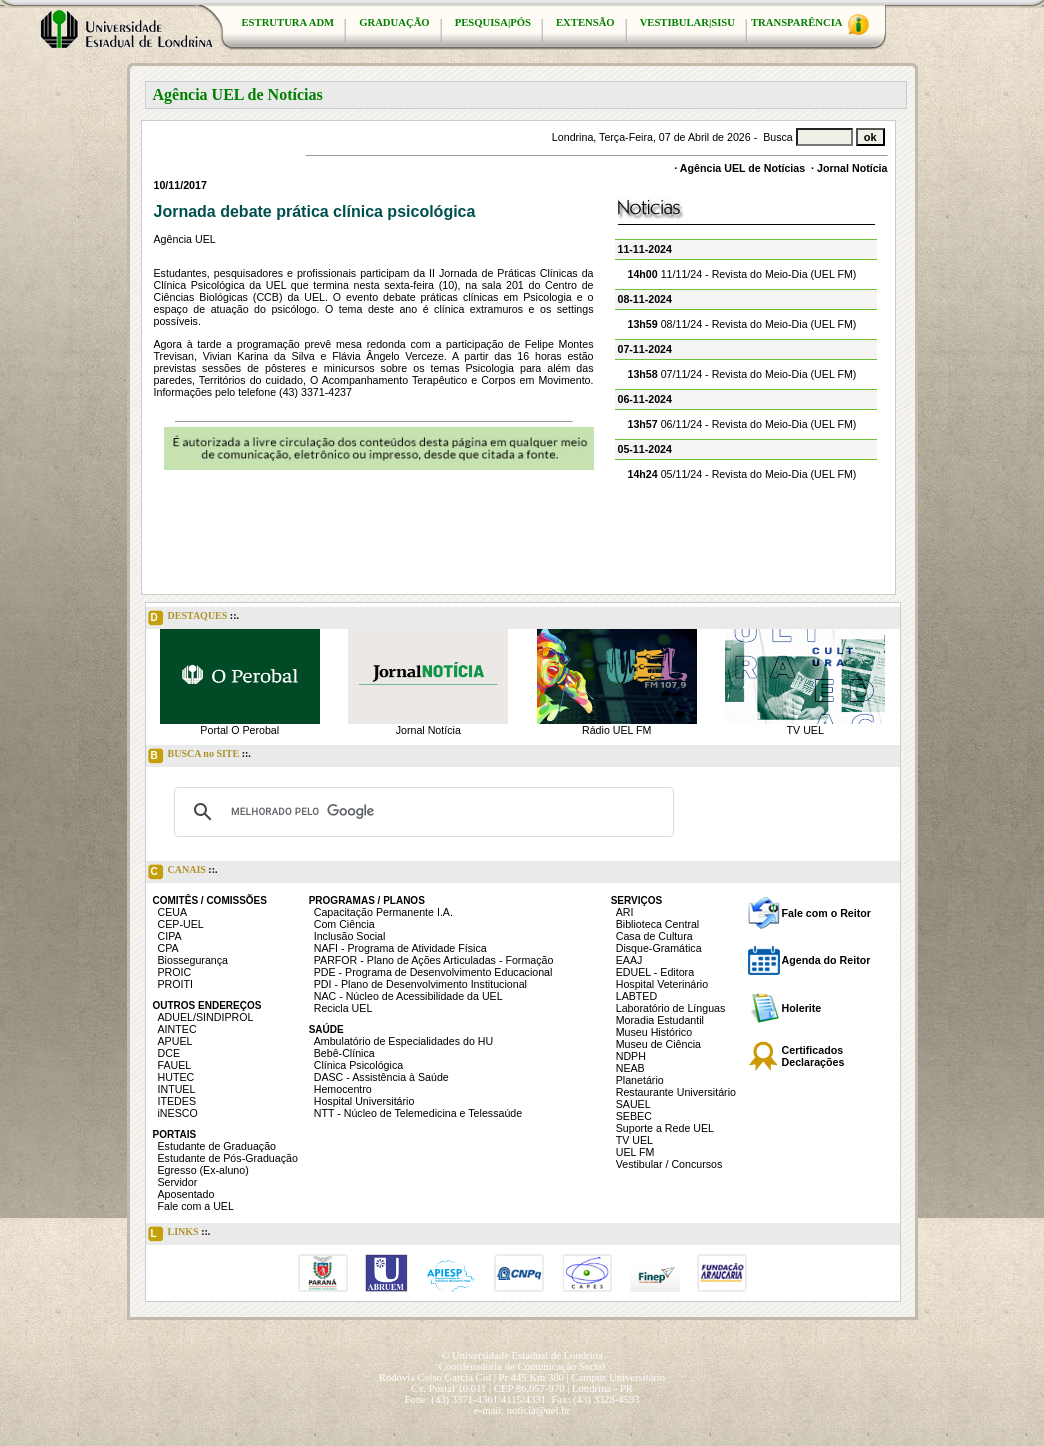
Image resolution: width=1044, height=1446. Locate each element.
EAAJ (629, 960)
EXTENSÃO (585, 22)
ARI (625, 912)
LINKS (179, 1234)
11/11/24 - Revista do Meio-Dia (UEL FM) (742, 274)
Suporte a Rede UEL (665, 1128)
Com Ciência (344, 924)
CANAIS (183, 872)
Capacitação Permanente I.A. (383, 912)
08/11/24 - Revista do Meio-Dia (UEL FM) (742, 324)
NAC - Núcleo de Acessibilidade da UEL (408, 996)
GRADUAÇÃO (394, 22)
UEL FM (635, 1152)
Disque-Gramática (659, 948)
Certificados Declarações (813, 1056)
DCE (169, 1053)
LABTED (636, 996)
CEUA (173, 912)
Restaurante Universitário (676, 1092)
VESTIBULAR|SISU (687, 22)
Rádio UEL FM (616, 730)
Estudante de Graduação (217, 1146)
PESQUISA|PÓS (493, 22)
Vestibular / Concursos (669, 1164)
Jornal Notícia (852, 168)
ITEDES (177, 1101)
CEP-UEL (181, 924)
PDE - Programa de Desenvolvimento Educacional (433, 972)
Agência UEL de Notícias (742, 168)
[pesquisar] (421, 812)
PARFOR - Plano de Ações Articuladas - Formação (434, 960)
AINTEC (177, 1029)
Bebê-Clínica (344, 1053)
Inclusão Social (350, 936)
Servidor (178, 1182)
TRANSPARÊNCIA (810, 24)
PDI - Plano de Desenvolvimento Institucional (420, 984)
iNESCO (178, 1113)
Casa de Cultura (654, 936)
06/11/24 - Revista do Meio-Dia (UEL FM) (742, 424)
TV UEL (805, 730)
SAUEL (633, 1104)
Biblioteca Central (658, 924)
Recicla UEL (343, 1008)
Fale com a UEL (196, 1206)
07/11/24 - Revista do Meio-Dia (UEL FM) (742, 374)
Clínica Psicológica (358, 1065)
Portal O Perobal (239, 730)
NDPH (631, 1056)
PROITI (176, 984)
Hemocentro (343, 1089)
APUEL (175, 1041)
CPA (168, 948)
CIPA (170, 936)
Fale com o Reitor (826, 913)
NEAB (630, 1068)
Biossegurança (193, 960)
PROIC (175, 972)
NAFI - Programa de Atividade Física (400, 948)
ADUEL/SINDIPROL (206, 1017)
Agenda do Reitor (826, 960)
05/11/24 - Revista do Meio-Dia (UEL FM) (742, 474)
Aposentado (186, 1194)
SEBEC (634, 1116)
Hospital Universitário (364, 1101)
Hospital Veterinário (662, 984)
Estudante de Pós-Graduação (228, 1158)
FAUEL (175, 1065)
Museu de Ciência (658, 1044)
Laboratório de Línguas (671, 1008)
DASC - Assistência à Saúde (381, 1077)
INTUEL (177, 1089)
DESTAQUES (194, 618)
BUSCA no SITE (199, 756)
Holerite (802, 1008)
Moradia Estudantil (660, 1020)
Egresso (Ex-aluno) (203, 1170)
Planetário (640, 1080)
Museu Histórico (654, 1032)
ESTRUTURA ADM (288, 22)
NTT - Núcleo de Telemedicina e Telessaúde (418, 1113)
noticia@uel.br (538, 1410)
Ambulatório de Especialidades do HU (403, 1041)
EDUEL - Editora (655, 972)
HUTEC (176, 1077)
